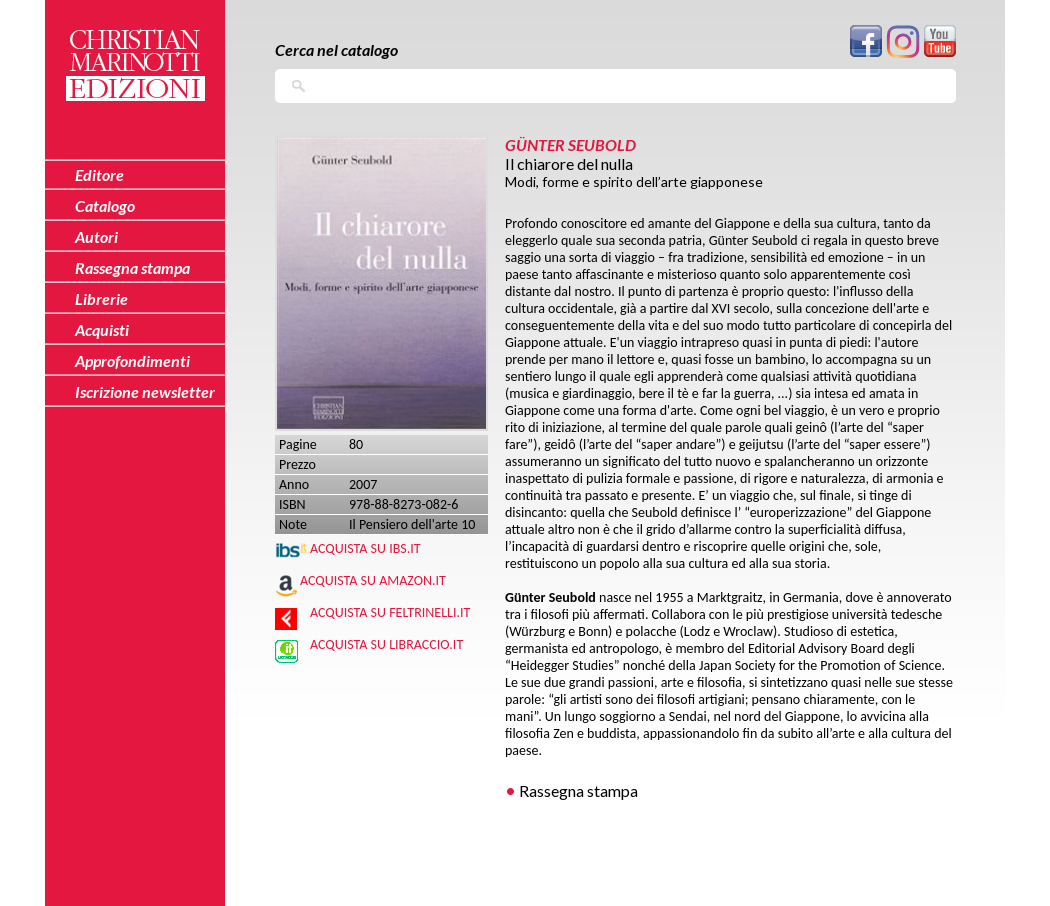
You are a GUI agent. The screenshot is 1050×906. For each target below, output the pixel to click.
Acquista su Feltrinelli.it (390, 612)
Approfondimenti (132, 360)
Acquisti (102, 329)
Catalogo (105, 205)
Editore (99, 174)
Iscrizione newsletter (145, 391)
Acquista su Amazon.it (373, 580)
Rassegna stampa (578, 790)
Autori (96, 236)
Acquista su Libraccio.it (386, 644)
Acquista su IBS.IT (365, 548)
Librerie (101, 298)
